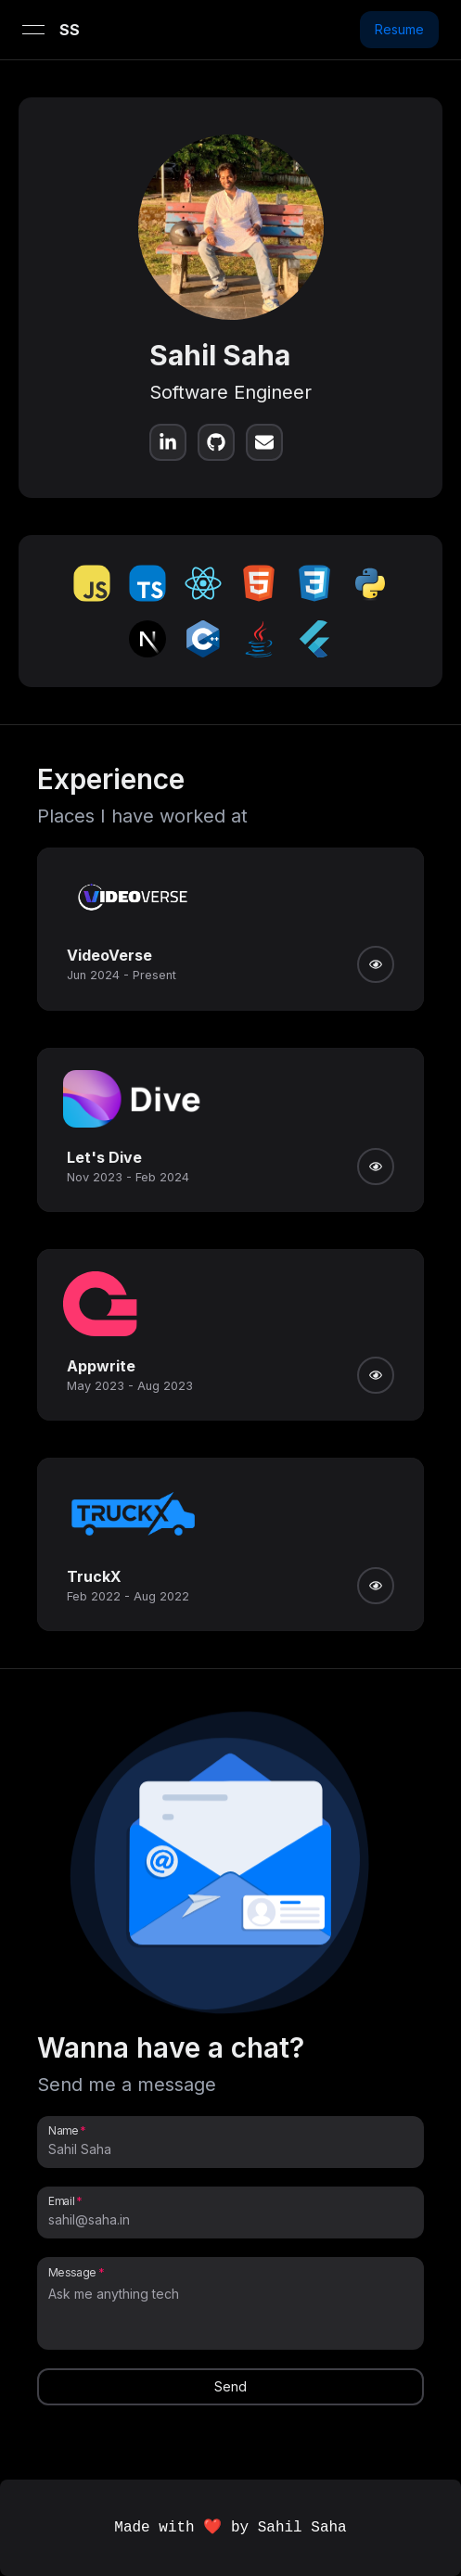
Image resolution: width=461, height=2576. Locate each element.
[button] (230, 1868)
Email (61, 2200)
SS (69, 29)
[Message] (230, 2312)
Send (230, 2386)
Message (72, 2271)
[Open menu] (33, 29)
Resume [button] (399, 29)
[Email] (230, 2220)
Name (63, 2129)
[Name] (230, 2149)
